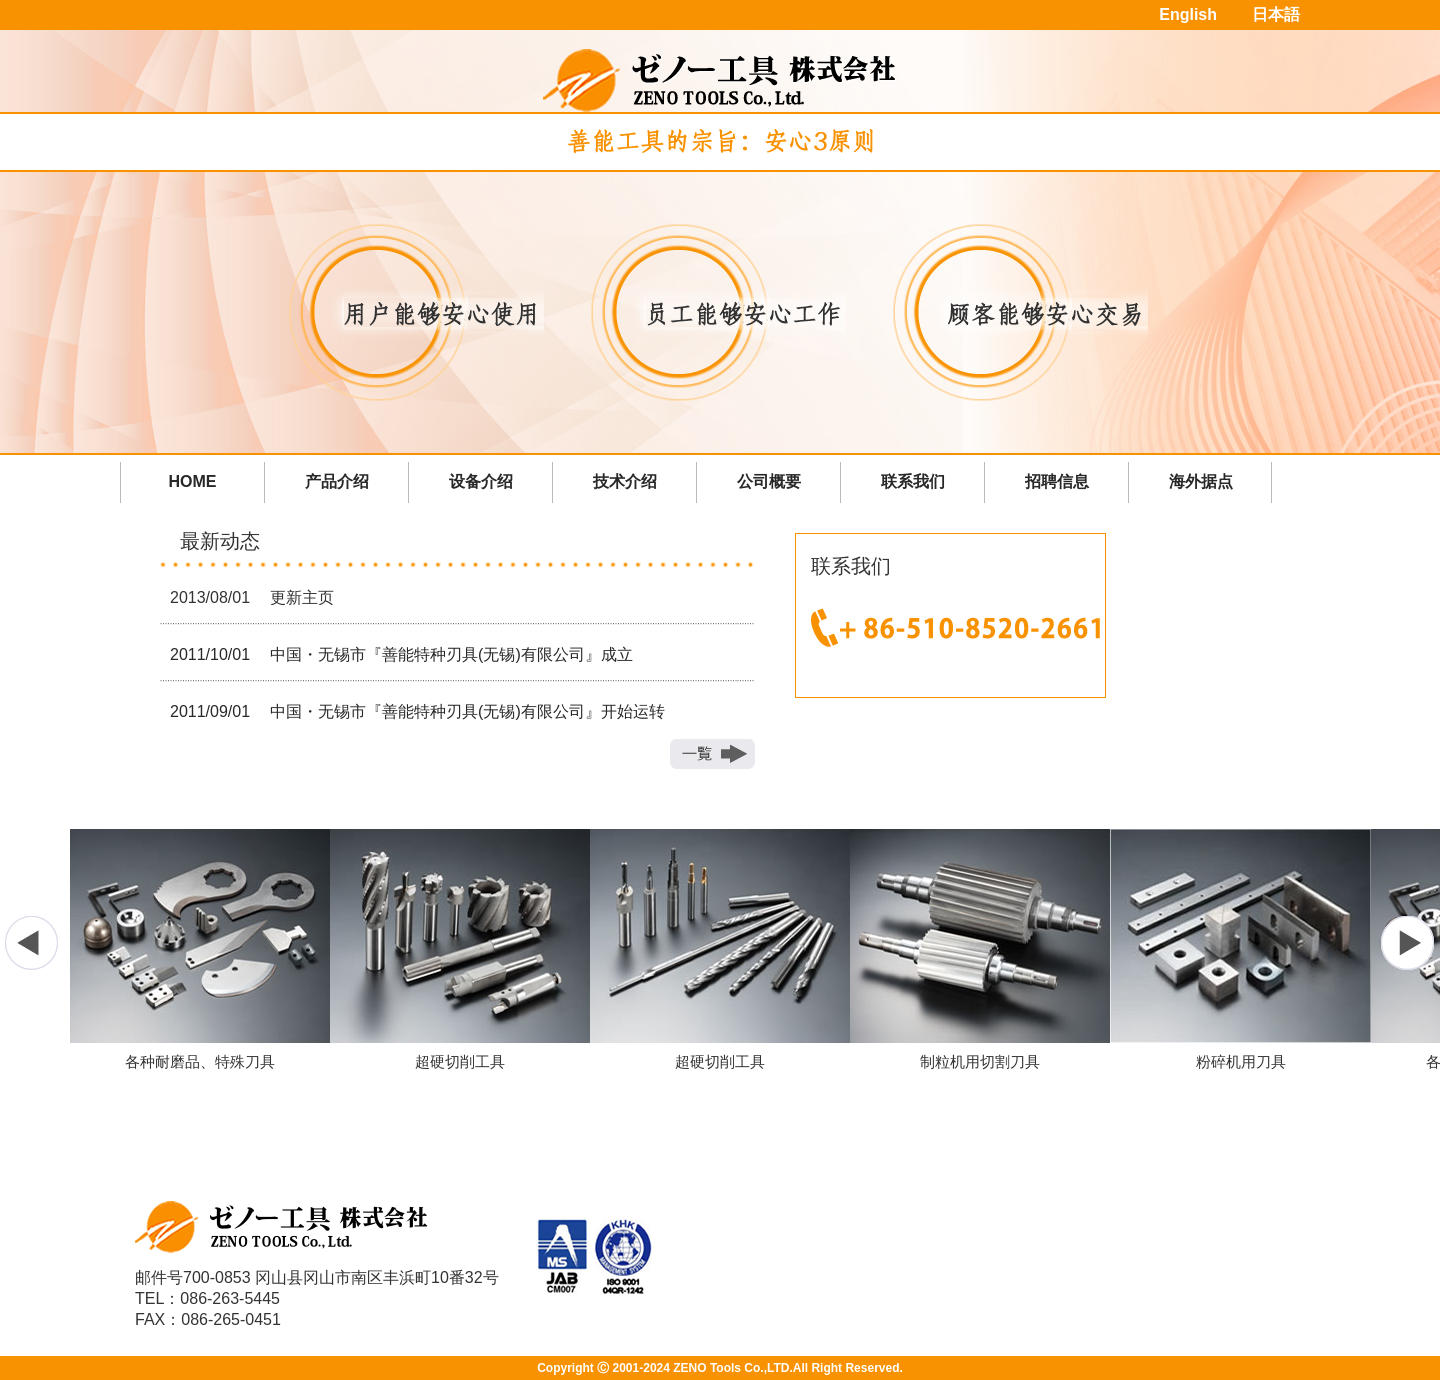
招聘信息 (1057, 481)
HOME (193, 481)
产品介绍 (337, 481)
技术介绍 (625, 481)
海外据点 (1201, 481)
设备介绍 (481, 481)
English (1188, 14)
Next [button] (1408, 943)
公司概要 (769, 481)
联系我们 (913, 481)
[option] (720, 950)
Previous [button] (32, 943)
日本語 (1276, 14)
